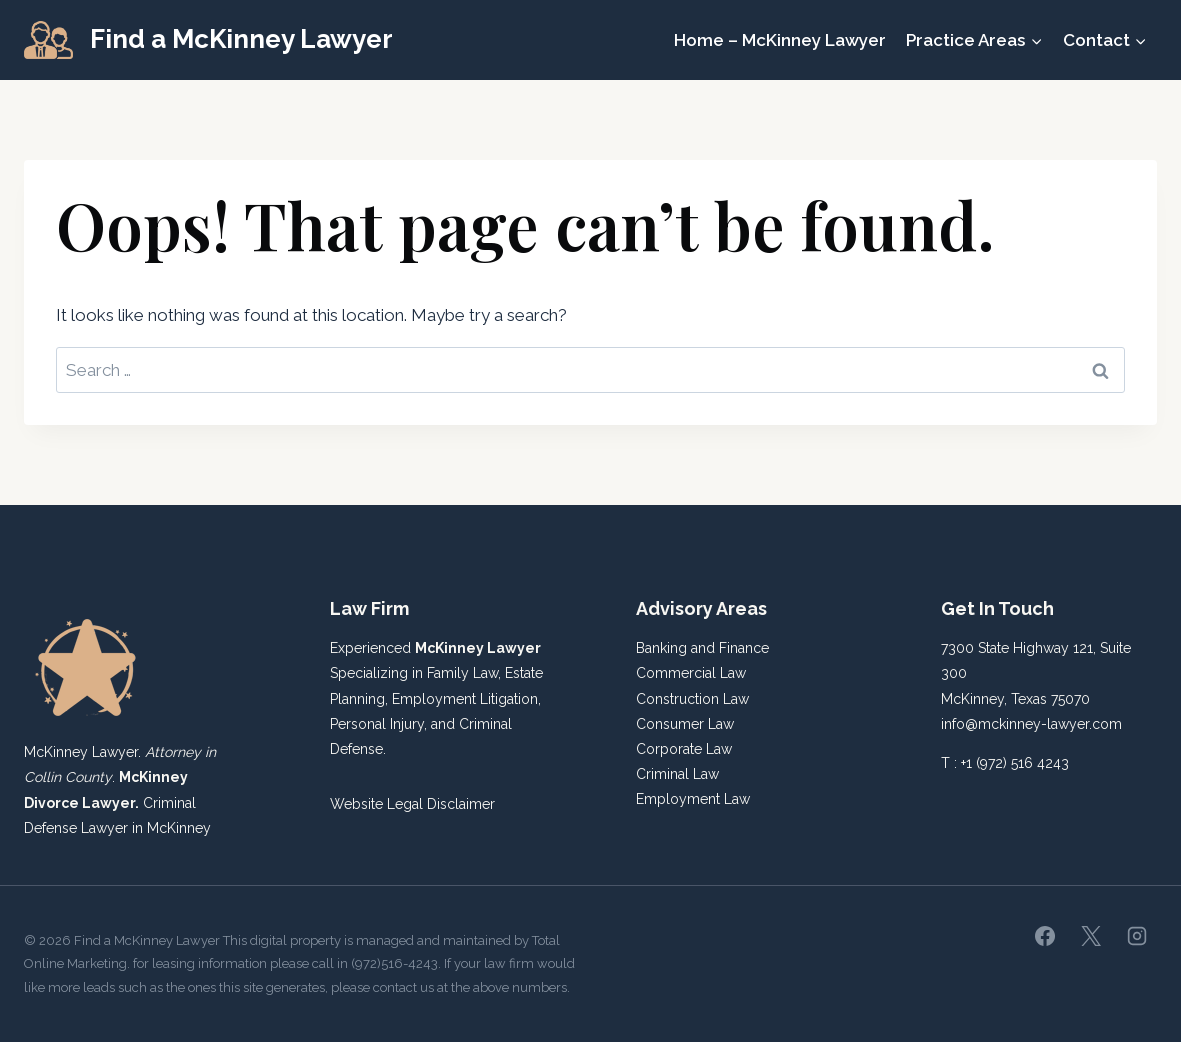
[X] (1091, 936)
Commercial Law (691, 673)
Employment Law (693, 799)
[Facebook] (1045, 936)
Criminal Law (677, 774)
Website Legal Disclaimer (412, 804)
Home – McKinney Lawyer (780, 40)
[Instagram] (1137, 936)
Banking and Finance (702, 648)
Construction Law (692, 699)
